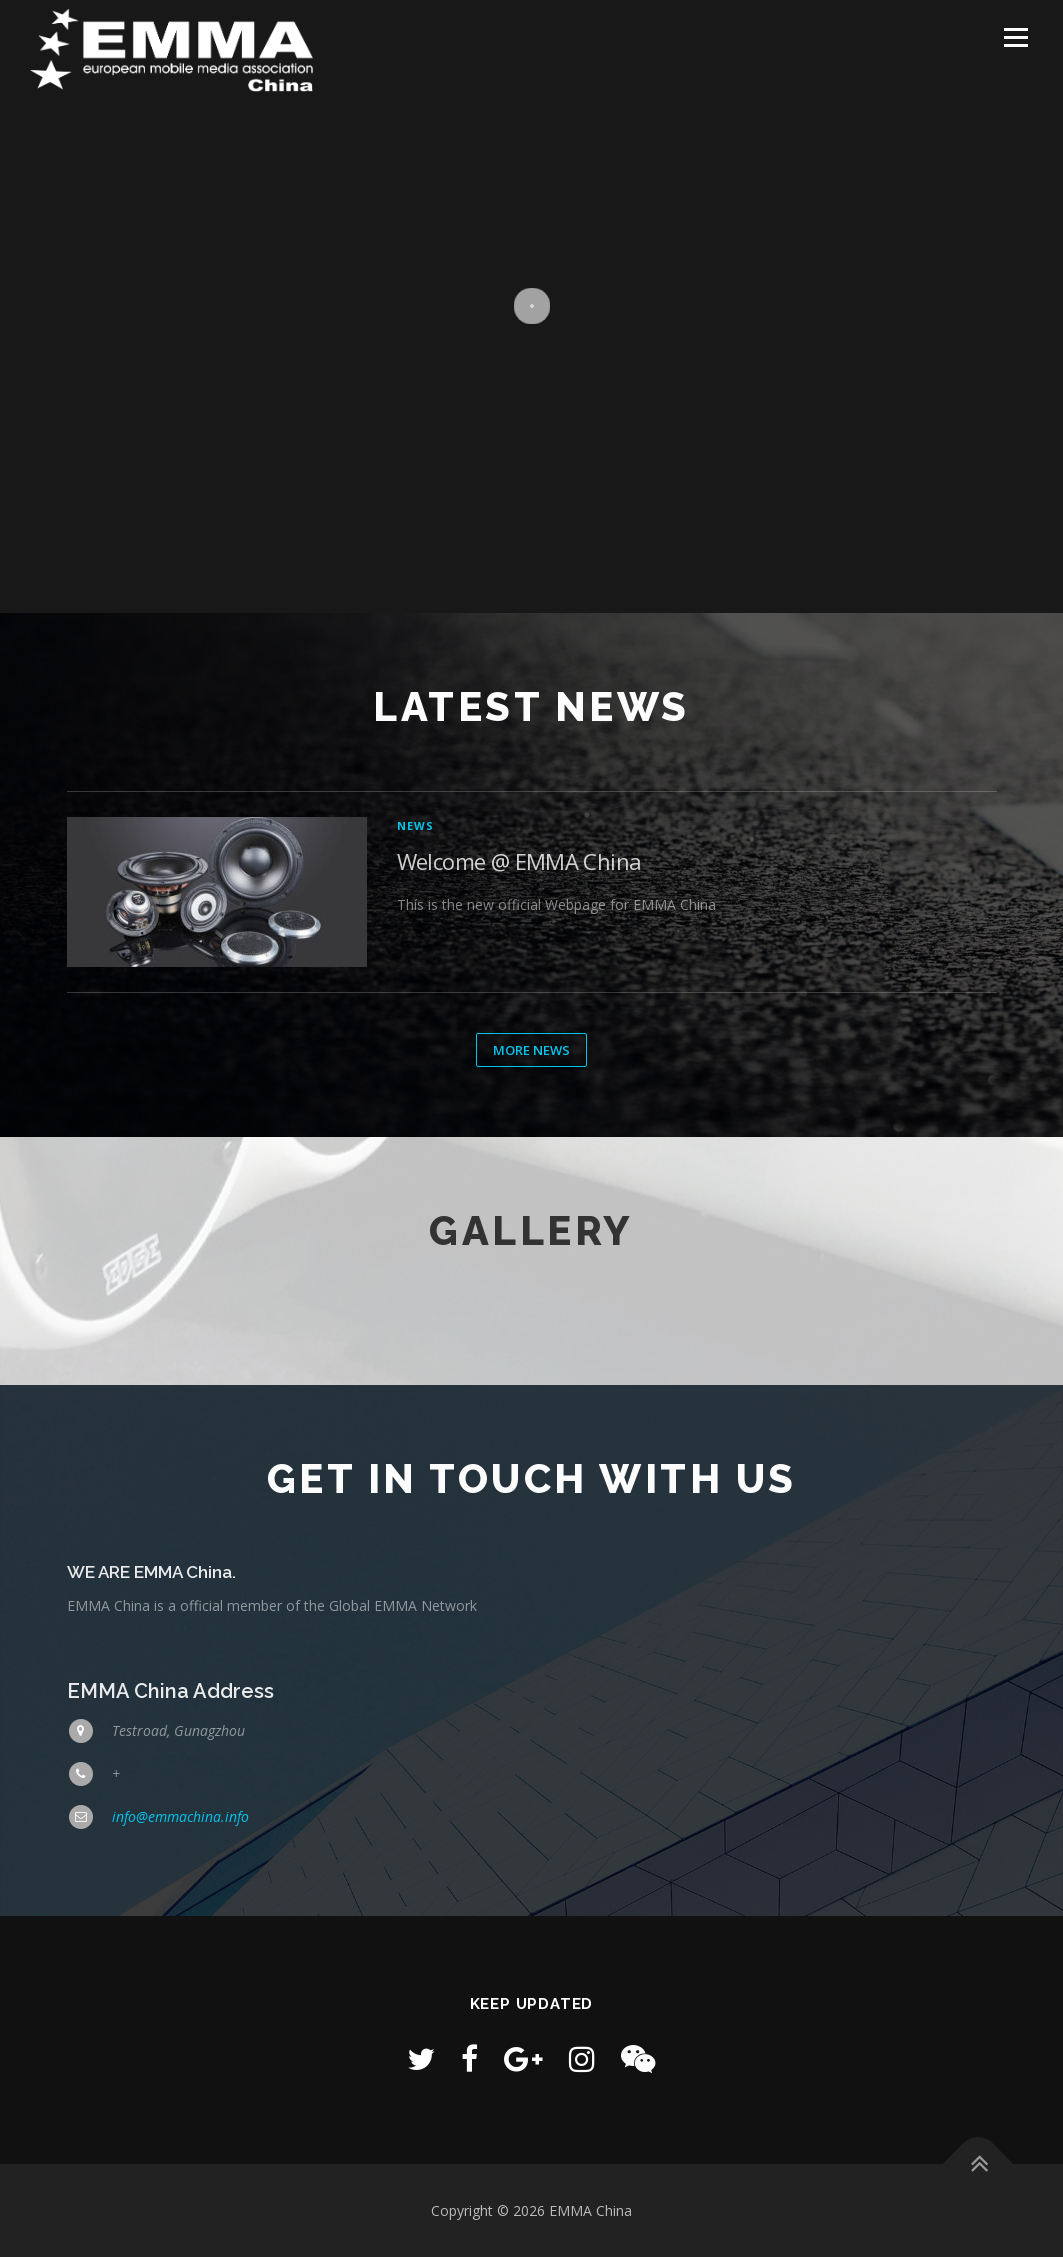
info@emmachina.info (180, 1816)
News (416, 825)
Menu (1015, 37)
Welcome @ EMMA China (519, 861)
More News (531, 1050)
